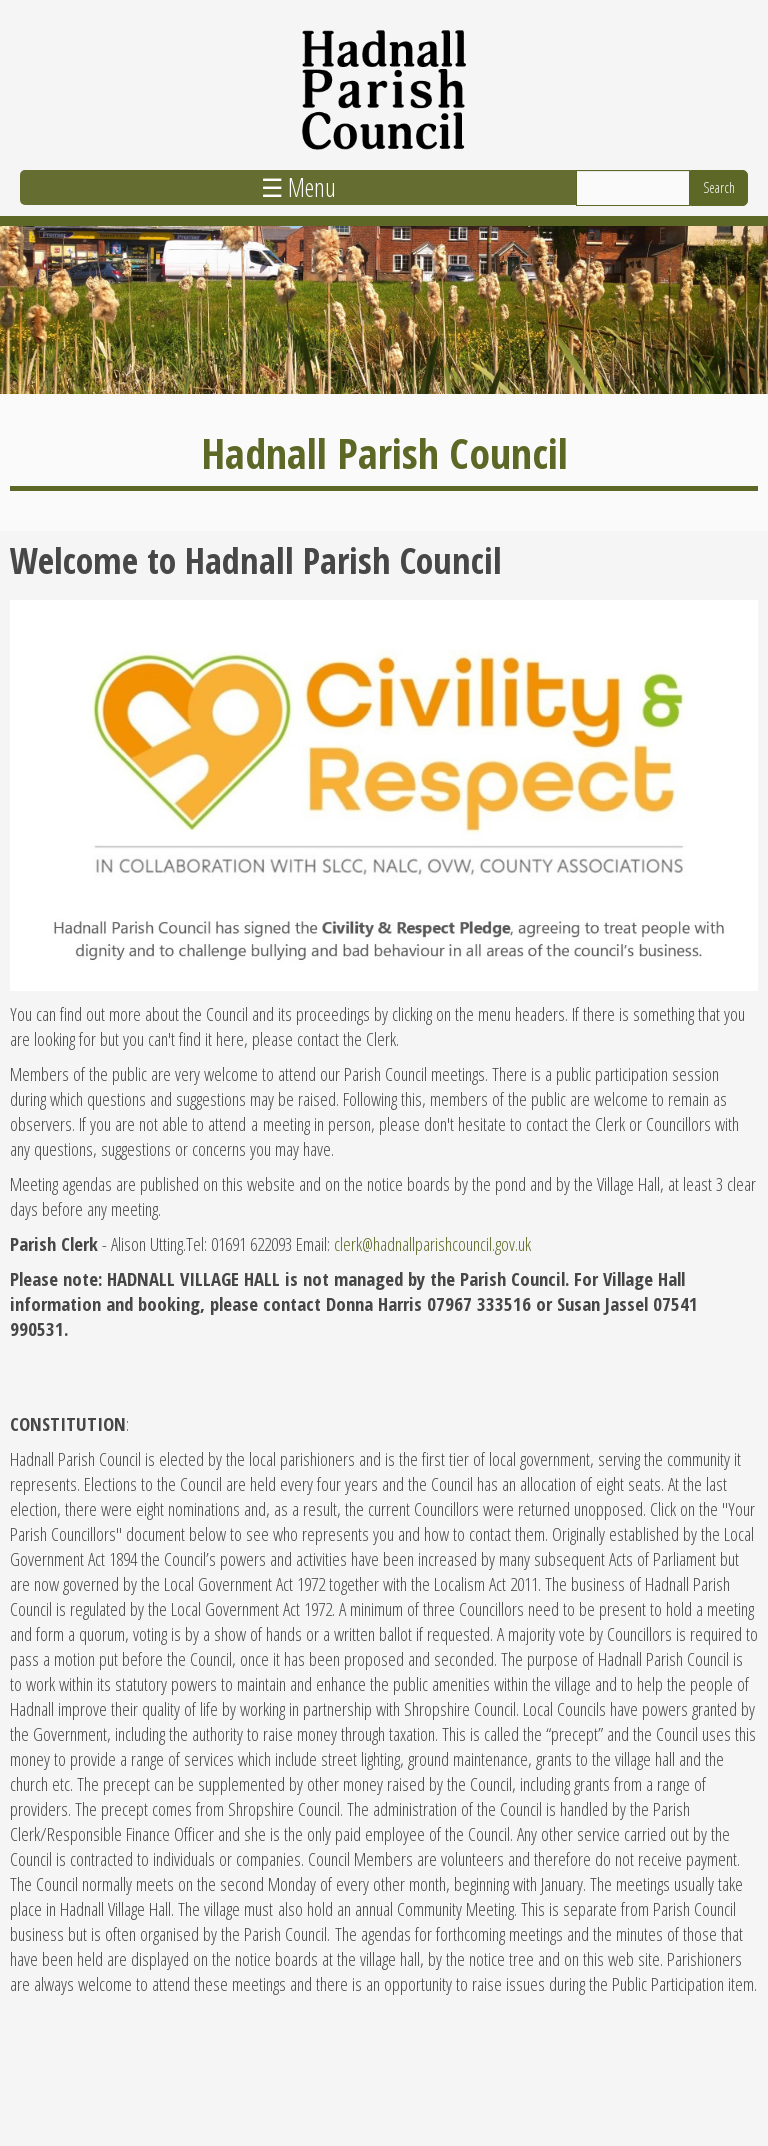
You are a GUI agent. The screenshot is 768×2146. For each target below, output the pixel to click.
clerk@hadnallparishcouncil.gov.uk (432, 1243)
